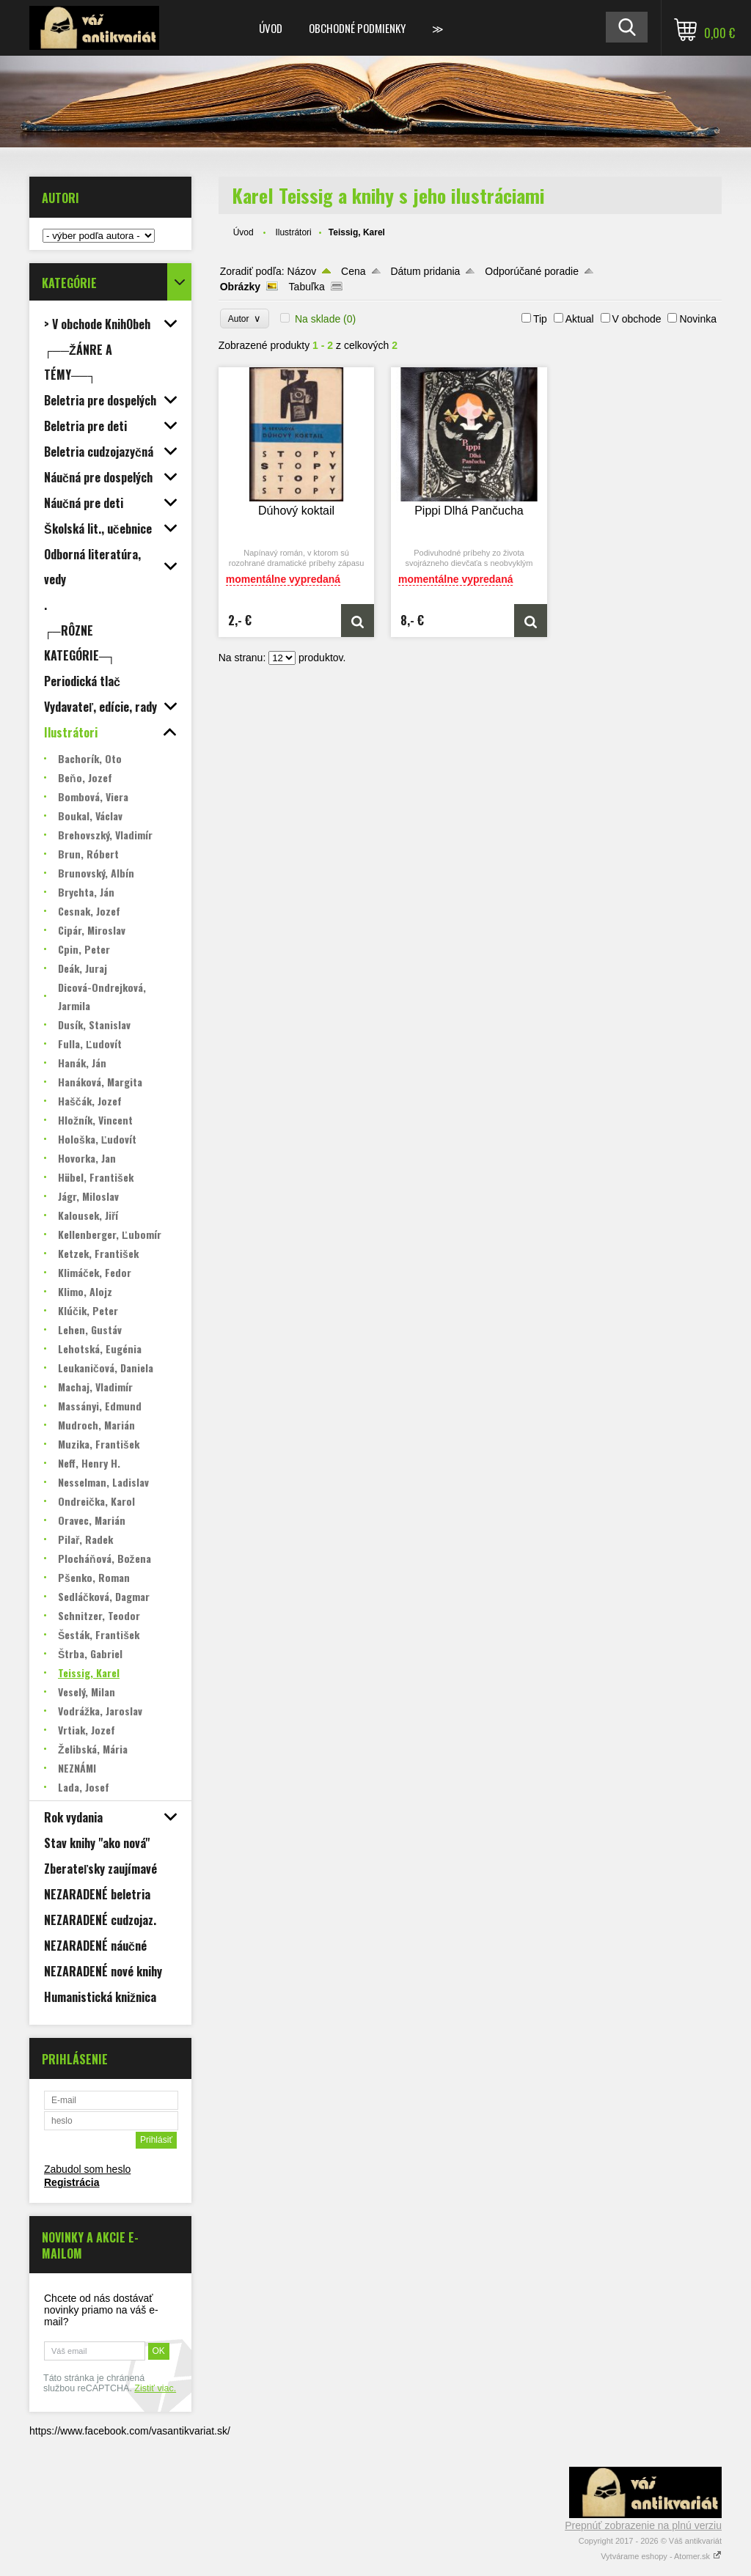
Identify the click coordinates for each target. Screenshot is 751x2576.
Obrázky (240, 286)
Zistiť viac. (155, 2388)
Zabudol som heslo (87, 2169)
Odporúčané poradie (532, 271)
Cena (353, 271)
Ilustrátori (293, 232)
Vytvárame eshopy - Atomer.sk (661, 2556)
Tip (540, 319)
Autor (244, 318)
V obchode (637, 319)
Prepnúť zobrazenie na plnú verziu (643, 2525)
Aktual (579, 319)
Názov (302, 271)
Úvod (270, 28)
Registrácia (71, 2182)
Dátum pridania (425, 271)
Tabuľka (307, 286)
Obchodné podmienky (357, 28)
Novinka (698, 319)
